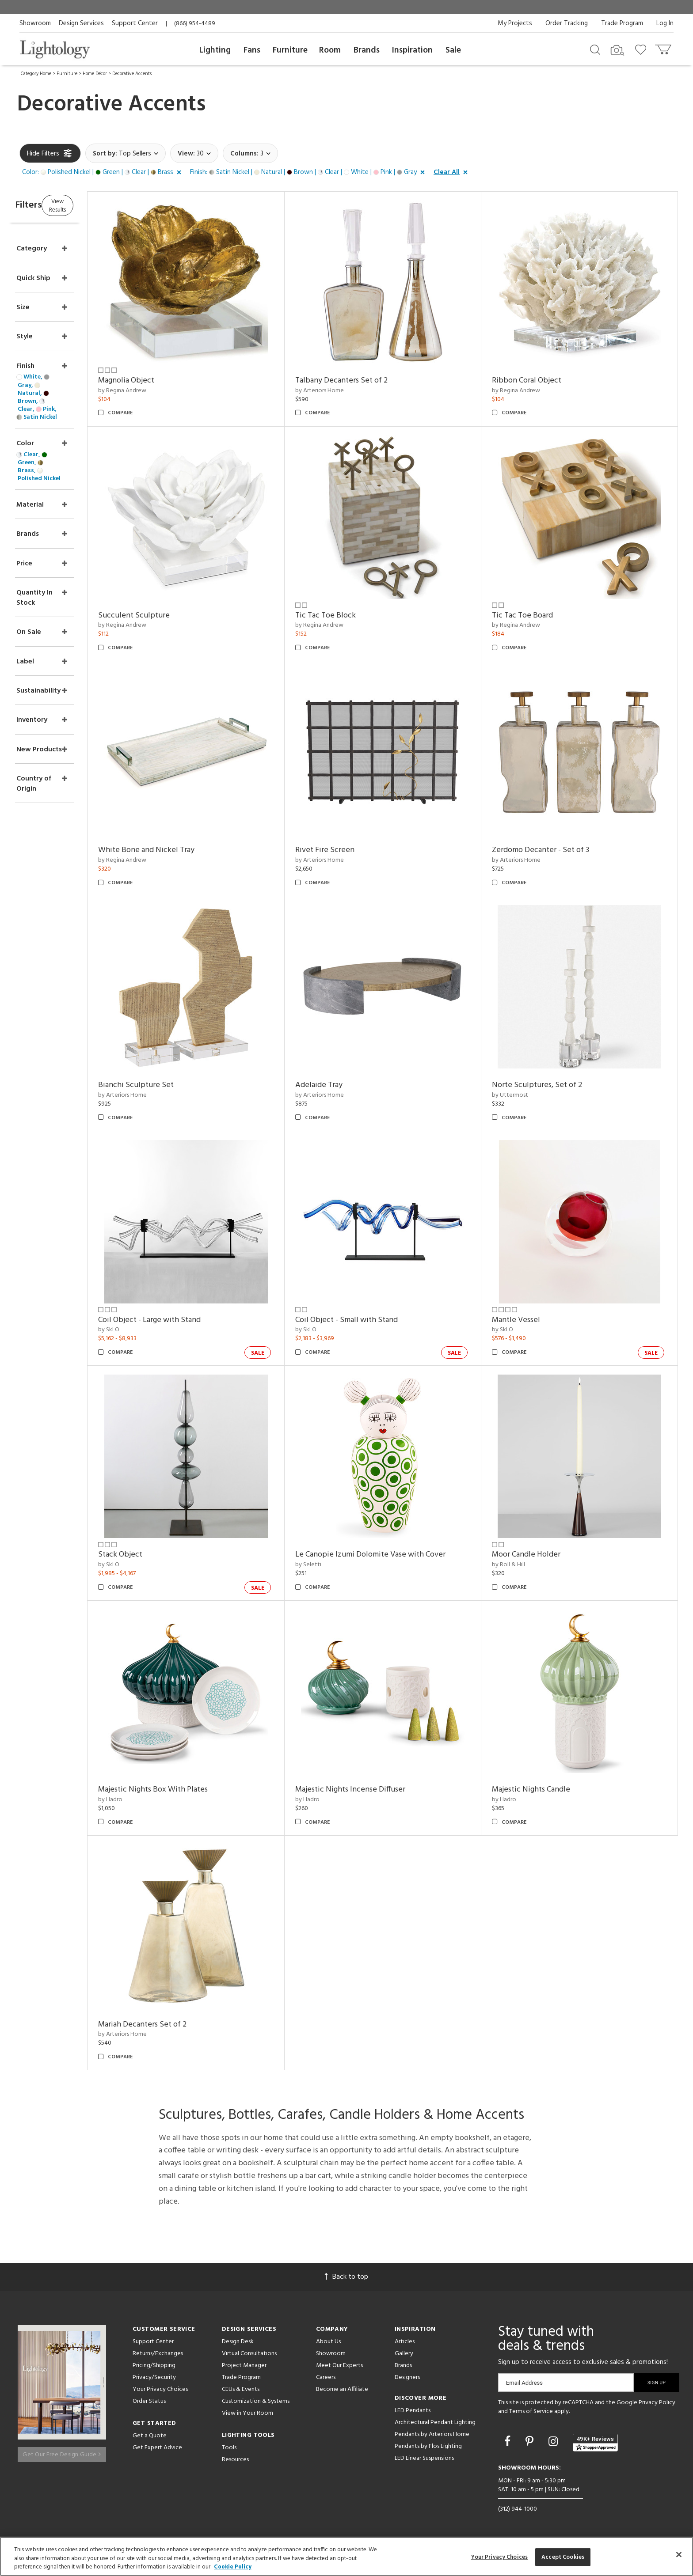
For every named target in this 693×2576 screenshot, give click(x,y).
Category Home (36, 74)
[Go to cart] (664, 47)
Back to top (346, 2277)
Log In (665, 23)
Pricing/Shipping (154, 2365)
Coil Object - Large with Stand (192, 1320)
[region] (346, 2556)
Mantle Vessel (530, 1320)
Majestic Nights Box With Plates (196, 1789)
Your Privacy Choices (160, 2390)
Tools (229, 2448)
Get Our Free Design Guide (62, 2450)
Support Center (135, 23)
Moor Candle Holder (540, 1554)
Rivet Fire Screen (353, 850)
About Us (328, 2342)
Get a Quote (150, 2436)
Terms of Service (531, 2411)
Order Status (149, 2401)
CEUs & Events (240, 2389)
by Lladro (153, 1800)
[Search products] (595, 49)
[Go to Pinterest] (530, 2442)
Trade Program (622, 23)
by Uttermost (524, 1095)
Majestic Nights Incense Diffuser (379, 1789)
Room (330, 50)
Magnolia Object (169, 380)
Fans (252, 50)
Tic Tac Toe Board (536, 615)
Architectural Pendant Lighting (435, 2422)
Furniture (290, 50)
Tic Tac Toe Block (354, 615)
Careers (325, 2377)
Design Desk (238, 2342)
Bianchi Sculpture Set (179, 1085)
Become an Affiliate (342, 2389)
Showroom (35, 23)
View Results (93, 205)
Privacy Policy (657, 2403)
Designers (407, 2377)
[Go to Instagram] (554, 2442)
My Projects (515, 23)
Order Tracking (566, 23)
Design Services (81, 23)
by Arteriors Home (348, 391)
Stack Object (163, 1554)
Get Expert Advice (157, 2448)
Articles (405, 2342)
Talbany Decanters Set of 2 (370, 380)
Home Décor (95, 74)
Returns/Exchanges (158, 2354)
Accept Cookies (562, 2556)
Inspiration (412, 50)
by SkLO (151, 1330)
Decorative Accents (132, 74)
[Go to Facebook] (508, 2442)
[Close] (679, 2554)
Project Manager (244, 2365)
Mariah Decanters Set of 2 (185, 2024)
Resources (235, 2460)
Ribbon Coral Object (540, 380)
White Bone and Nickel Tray (189, 850)
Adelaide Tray (347, 1085)
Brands (367, 50)
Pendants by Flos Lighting (428, 2446)
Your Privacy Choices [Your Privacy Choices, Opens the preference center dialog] (499, 2556)
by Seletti (337, 1565)
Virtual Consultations (249, 2354)
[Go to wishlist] (642, 49)
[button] (103, 172)
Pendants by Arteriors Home (432, 2434)
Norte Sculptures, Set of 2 (551, 1085)
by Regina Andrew (165, 391)
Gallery (404, 2354)
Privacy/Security (154, 2377)
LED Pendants (412, 2411)
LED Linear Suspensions (424, 2458)
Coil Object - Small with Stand (375, 1320)
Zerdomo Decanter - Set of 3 (554, 850)
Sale (453, 50)
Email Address (524, 2382)
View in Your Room (247, 2413)
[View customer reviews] (595, 2442)
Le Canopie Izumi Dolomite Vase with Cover (399, 1554)
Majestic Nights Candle (545, 1789)
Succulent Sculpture (177, 615)
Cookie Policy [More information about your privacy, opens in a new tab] (232, 2567)
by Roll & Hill (522, 1565)
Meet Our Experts (339, 2365)
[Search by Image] (617, 50)
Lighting (215, 50)
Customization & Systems (255, 2401)
